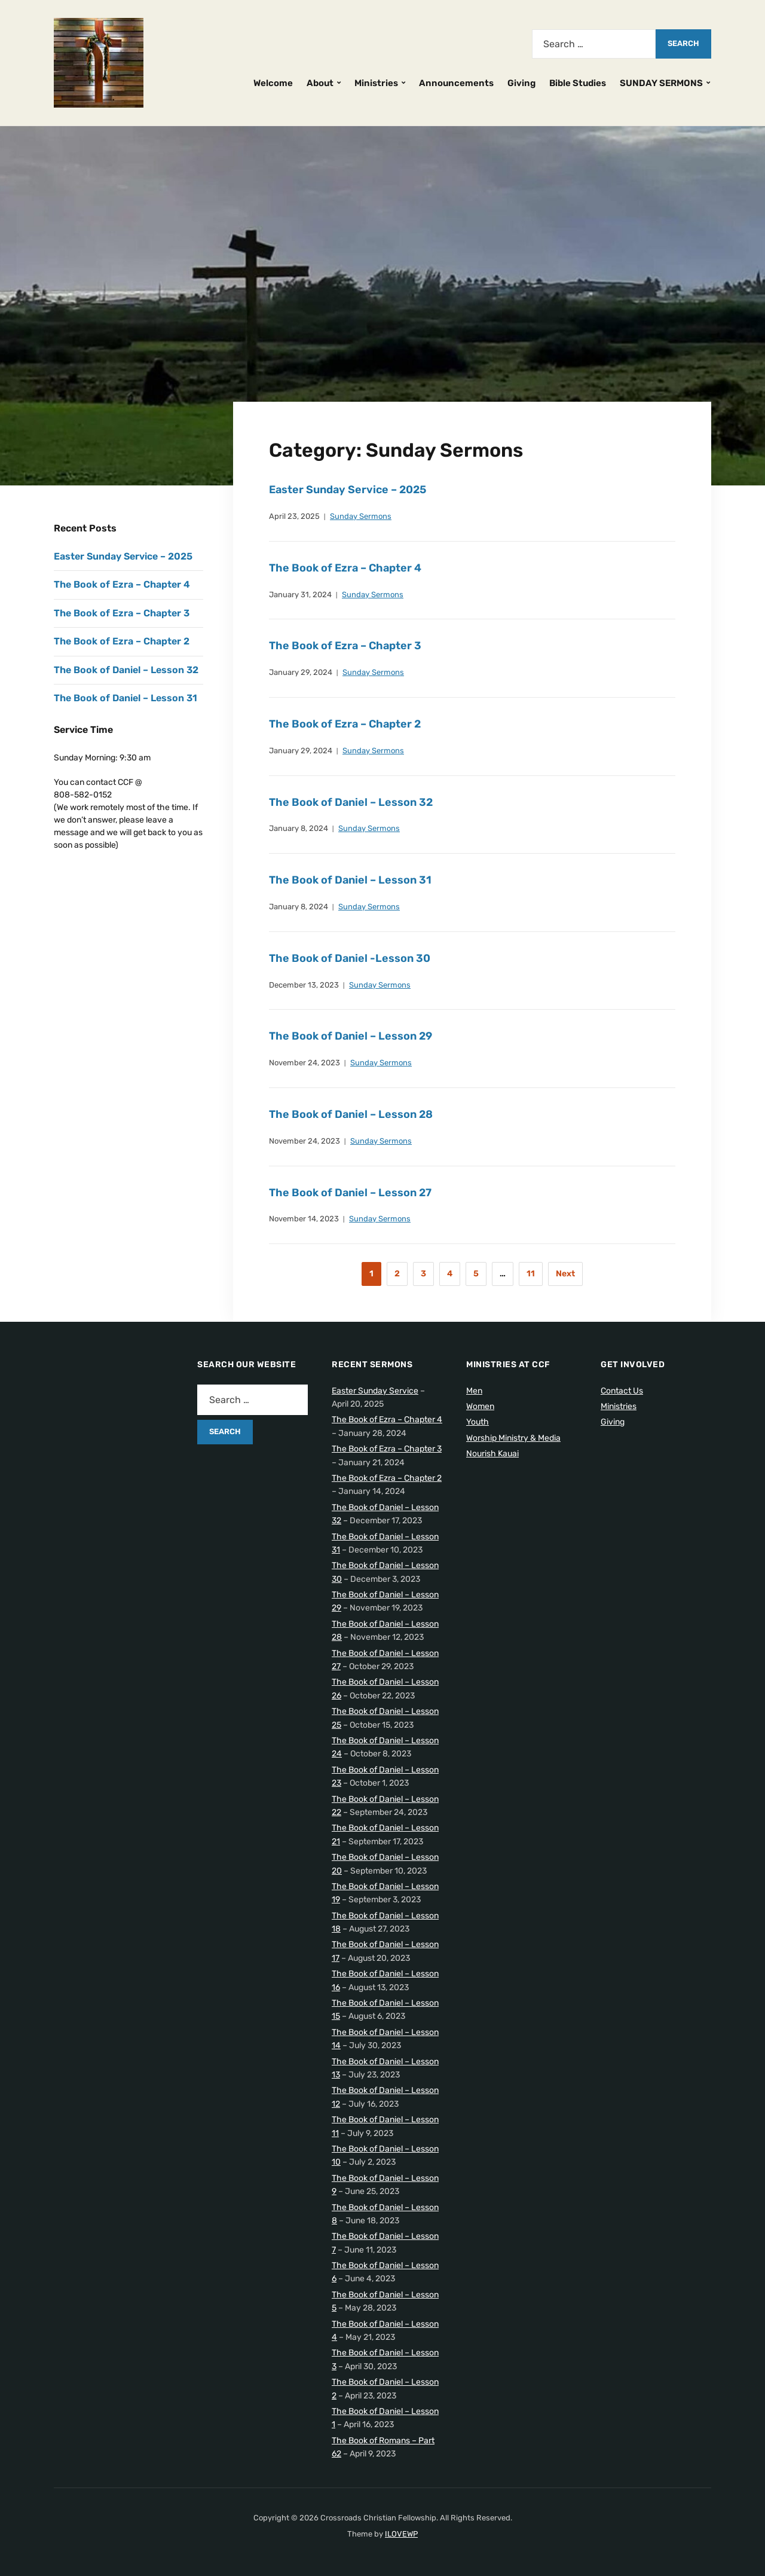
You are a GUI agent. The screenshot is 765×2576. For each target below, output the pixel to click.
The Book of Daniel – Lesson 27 (350, 1192)
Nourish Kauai (492, 1454)
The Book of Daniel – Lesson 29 (350, 1036)
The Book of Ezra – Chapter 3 (345, 645)
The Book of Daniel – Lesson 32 (351, 802)
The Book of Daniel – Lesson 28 (351, 1114)
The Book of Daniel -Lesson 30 (349, 958)
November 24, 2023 (304, 1062)
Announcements (456, 83)
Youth (477, 1422)
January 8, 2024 (298, 828)
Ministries (376, 83)
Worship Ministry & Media (513, 1438)
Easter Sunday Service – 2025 (347, 489)
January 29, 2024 (300, 672)
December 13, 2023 (304, 984)
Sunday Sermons (360, 516)
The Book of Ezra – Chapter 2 (345, 724)
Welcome (273, 83)
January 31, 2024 (300, 594)
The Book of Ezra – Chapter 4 (345, 568)
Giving (521, 83)
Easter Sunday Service (375, 1391)
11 (531, 1274)
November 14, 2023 (304, 1218)
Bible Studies (577, 83)
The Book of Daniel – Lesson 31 (350, 880)
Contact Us (622, 1391)
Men (474, 1391)
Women (480, 1406)
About (320, 83)
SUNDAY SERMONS (661, 83)
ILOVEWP (401, 2533)
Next (565, 1274)
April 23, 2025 (294, 516)
